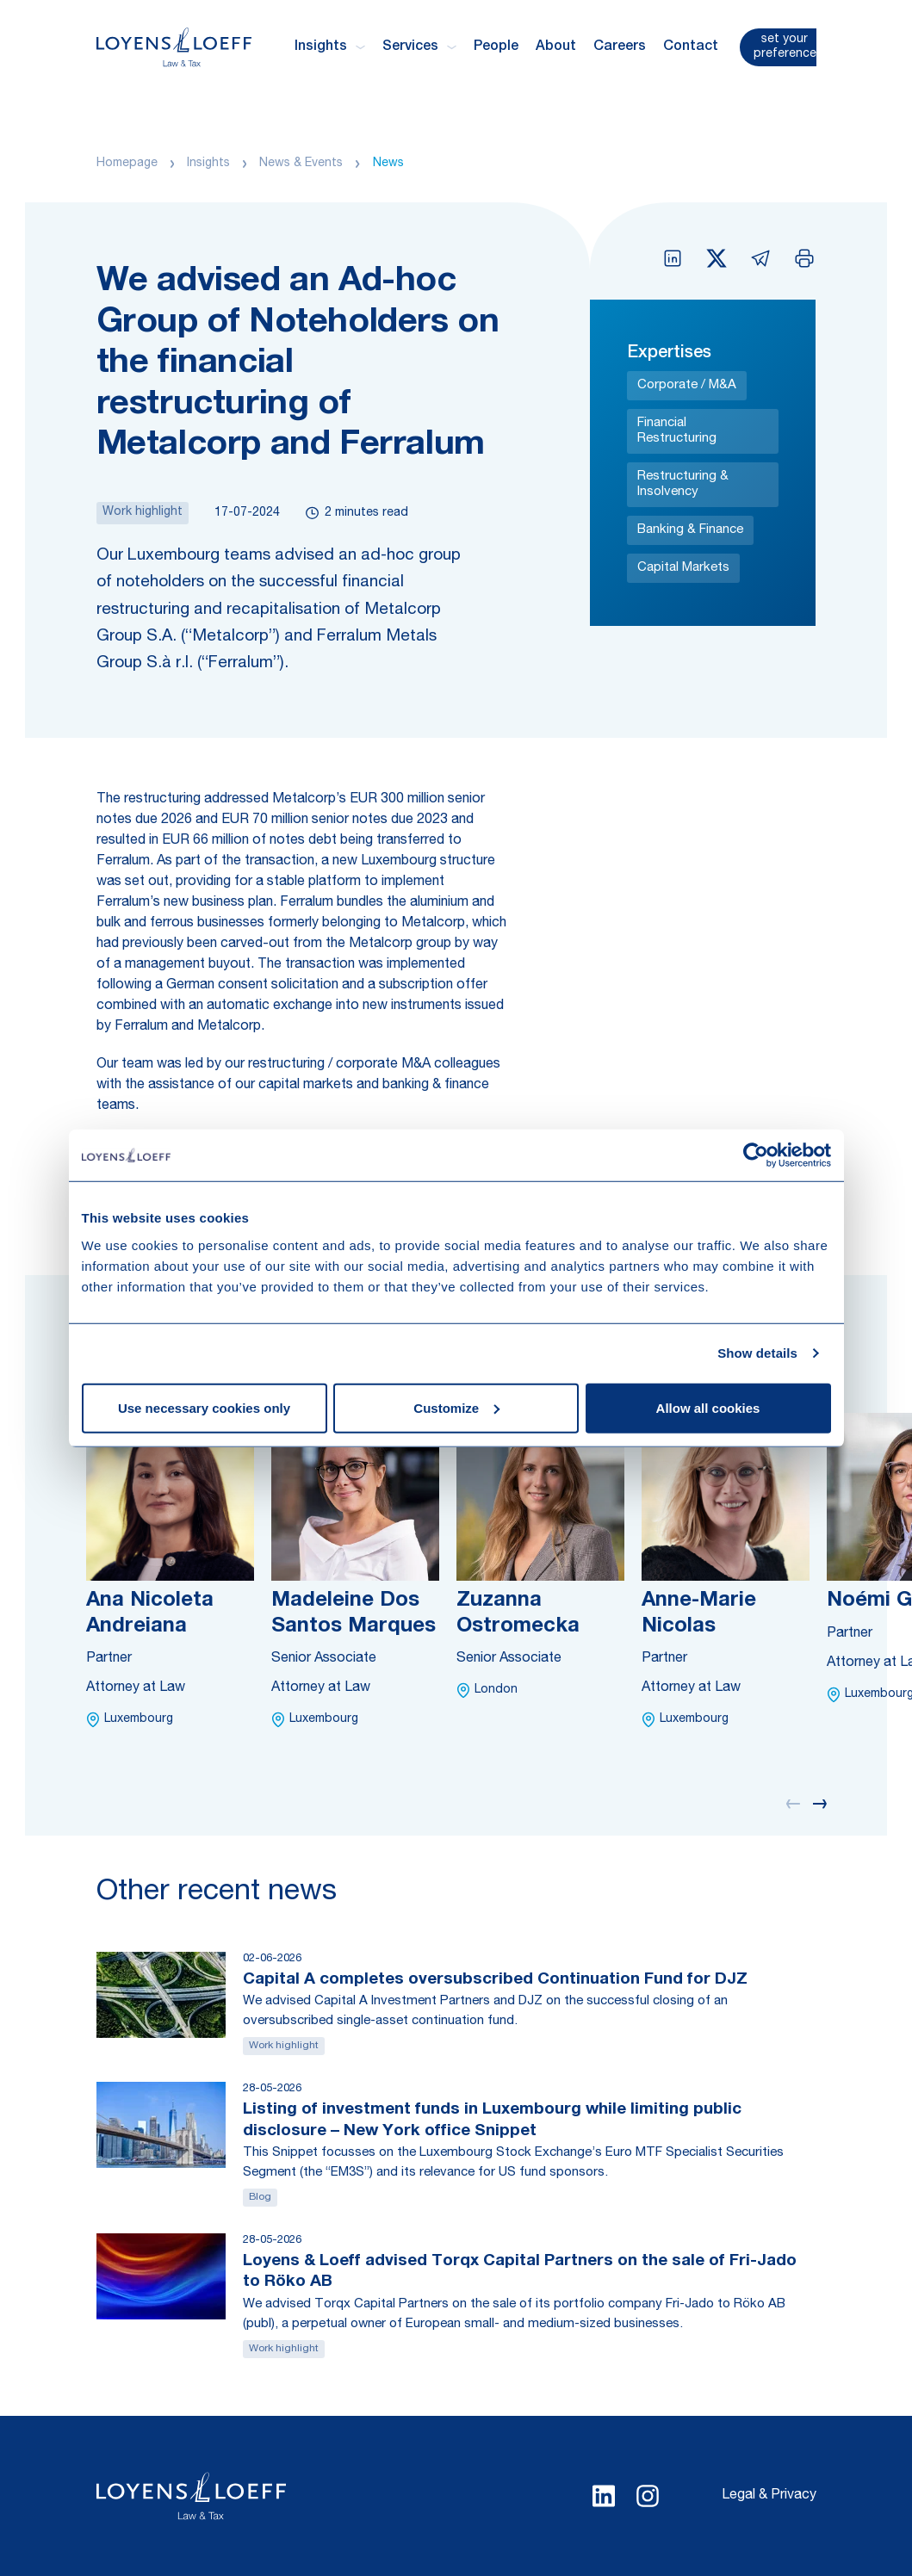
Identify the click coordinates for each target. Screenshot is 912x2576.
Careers (619, 47)
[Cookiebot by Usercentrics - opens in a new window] (755, 1155)
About (556, 47)
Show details (757, 1353)
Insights (208, 164)
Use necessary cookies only (204, 1407)
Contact (690, 47)
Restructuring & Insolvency (683, 484)
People (496, 47)
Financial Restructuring (677, 431)
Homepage (127, 164)
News (388, 164)
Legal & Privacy (769, 2496)
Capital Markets (683, 567)
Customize (456, 1407)
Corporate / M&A (686, 385)
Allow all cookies (708, 1407)
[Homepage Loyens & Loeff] (173, 47)
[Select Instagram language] (647, 2496)
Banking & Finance (690, 529)
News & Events (301, 164)
